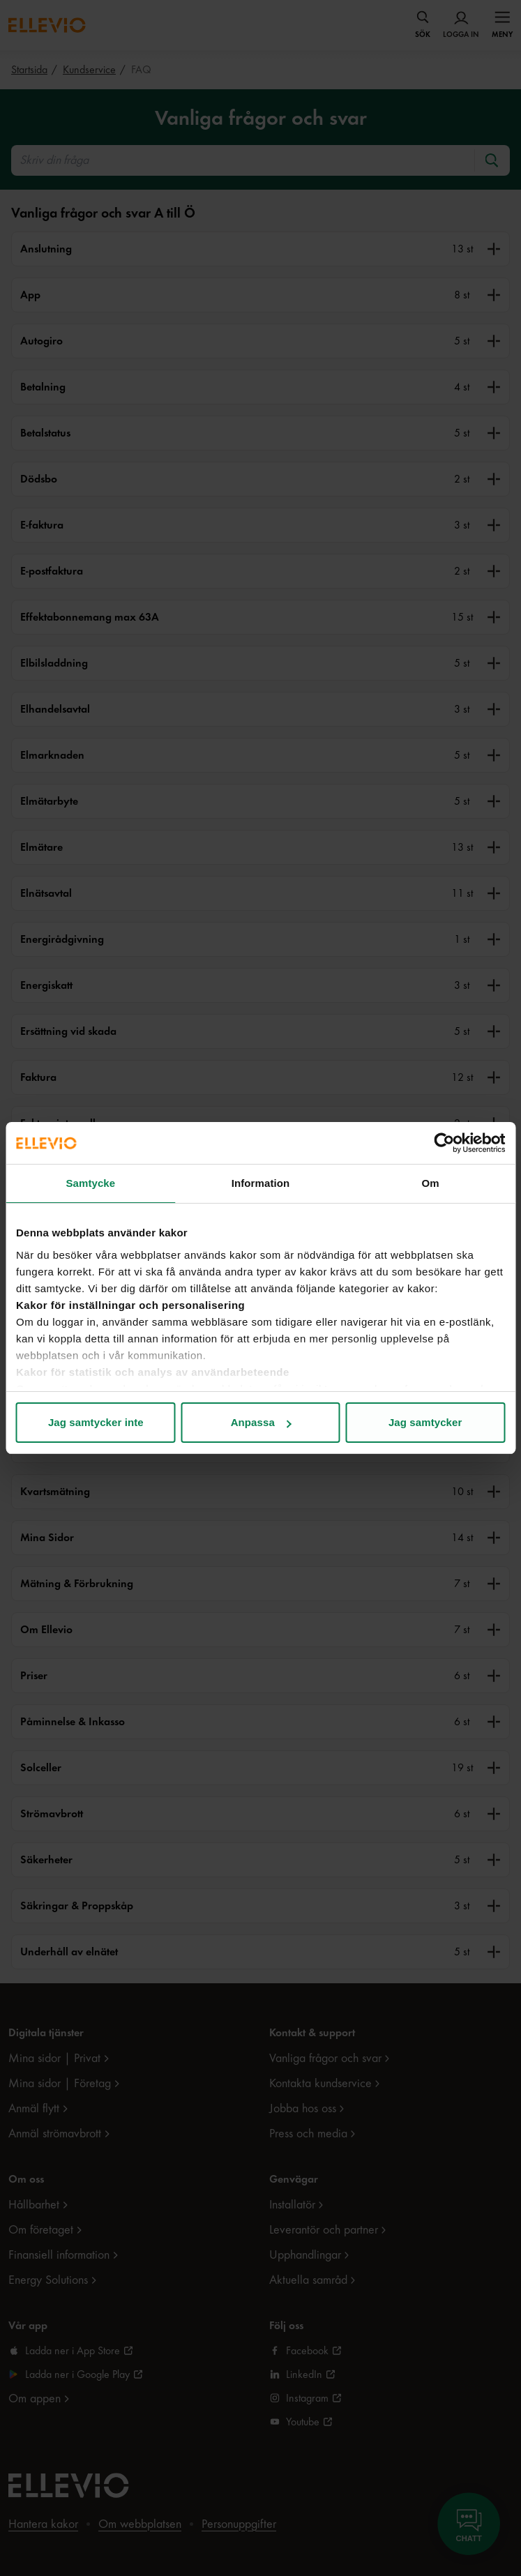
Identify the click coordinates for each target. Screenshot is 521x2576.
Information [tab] (261, 1183)
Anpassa (261, 1422)
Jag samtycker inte (96, 1422)
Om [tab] (430, 1183)
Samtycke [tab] (90, 1183)
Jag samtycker (425, 1422)
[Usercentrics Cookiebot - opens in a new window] (444, 1142)
